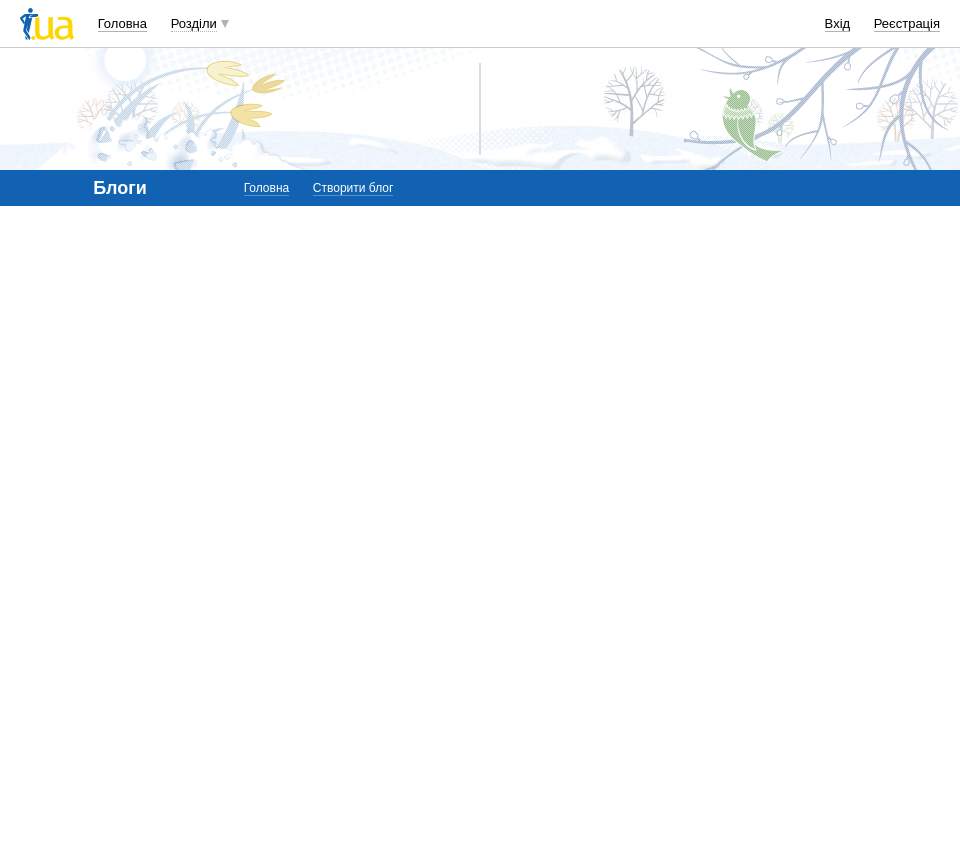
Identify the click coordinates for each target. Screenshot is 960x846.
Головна (122, 23)
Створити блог (353, 188)
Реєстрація (907, 23)
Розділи (194, 23)
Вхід (838, 23)
